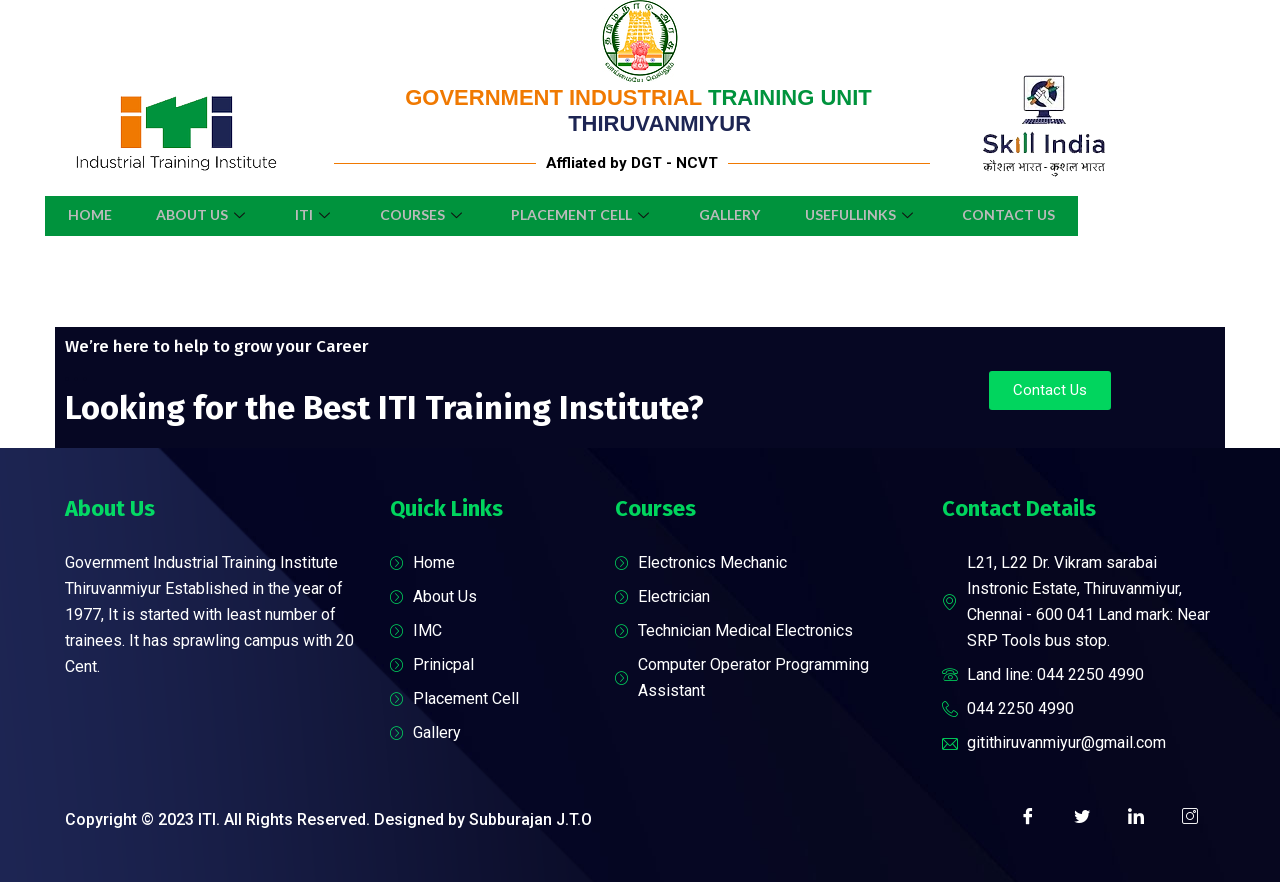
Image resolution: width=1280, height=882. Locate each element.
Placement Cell (585, 214)
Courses (420, 214)
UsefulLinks (874, 214)
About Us (190, 214)
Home (71, 214)
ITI (307, 214)
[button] (1050, 390)
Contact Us (1027, 214)
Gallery (737, 214)
